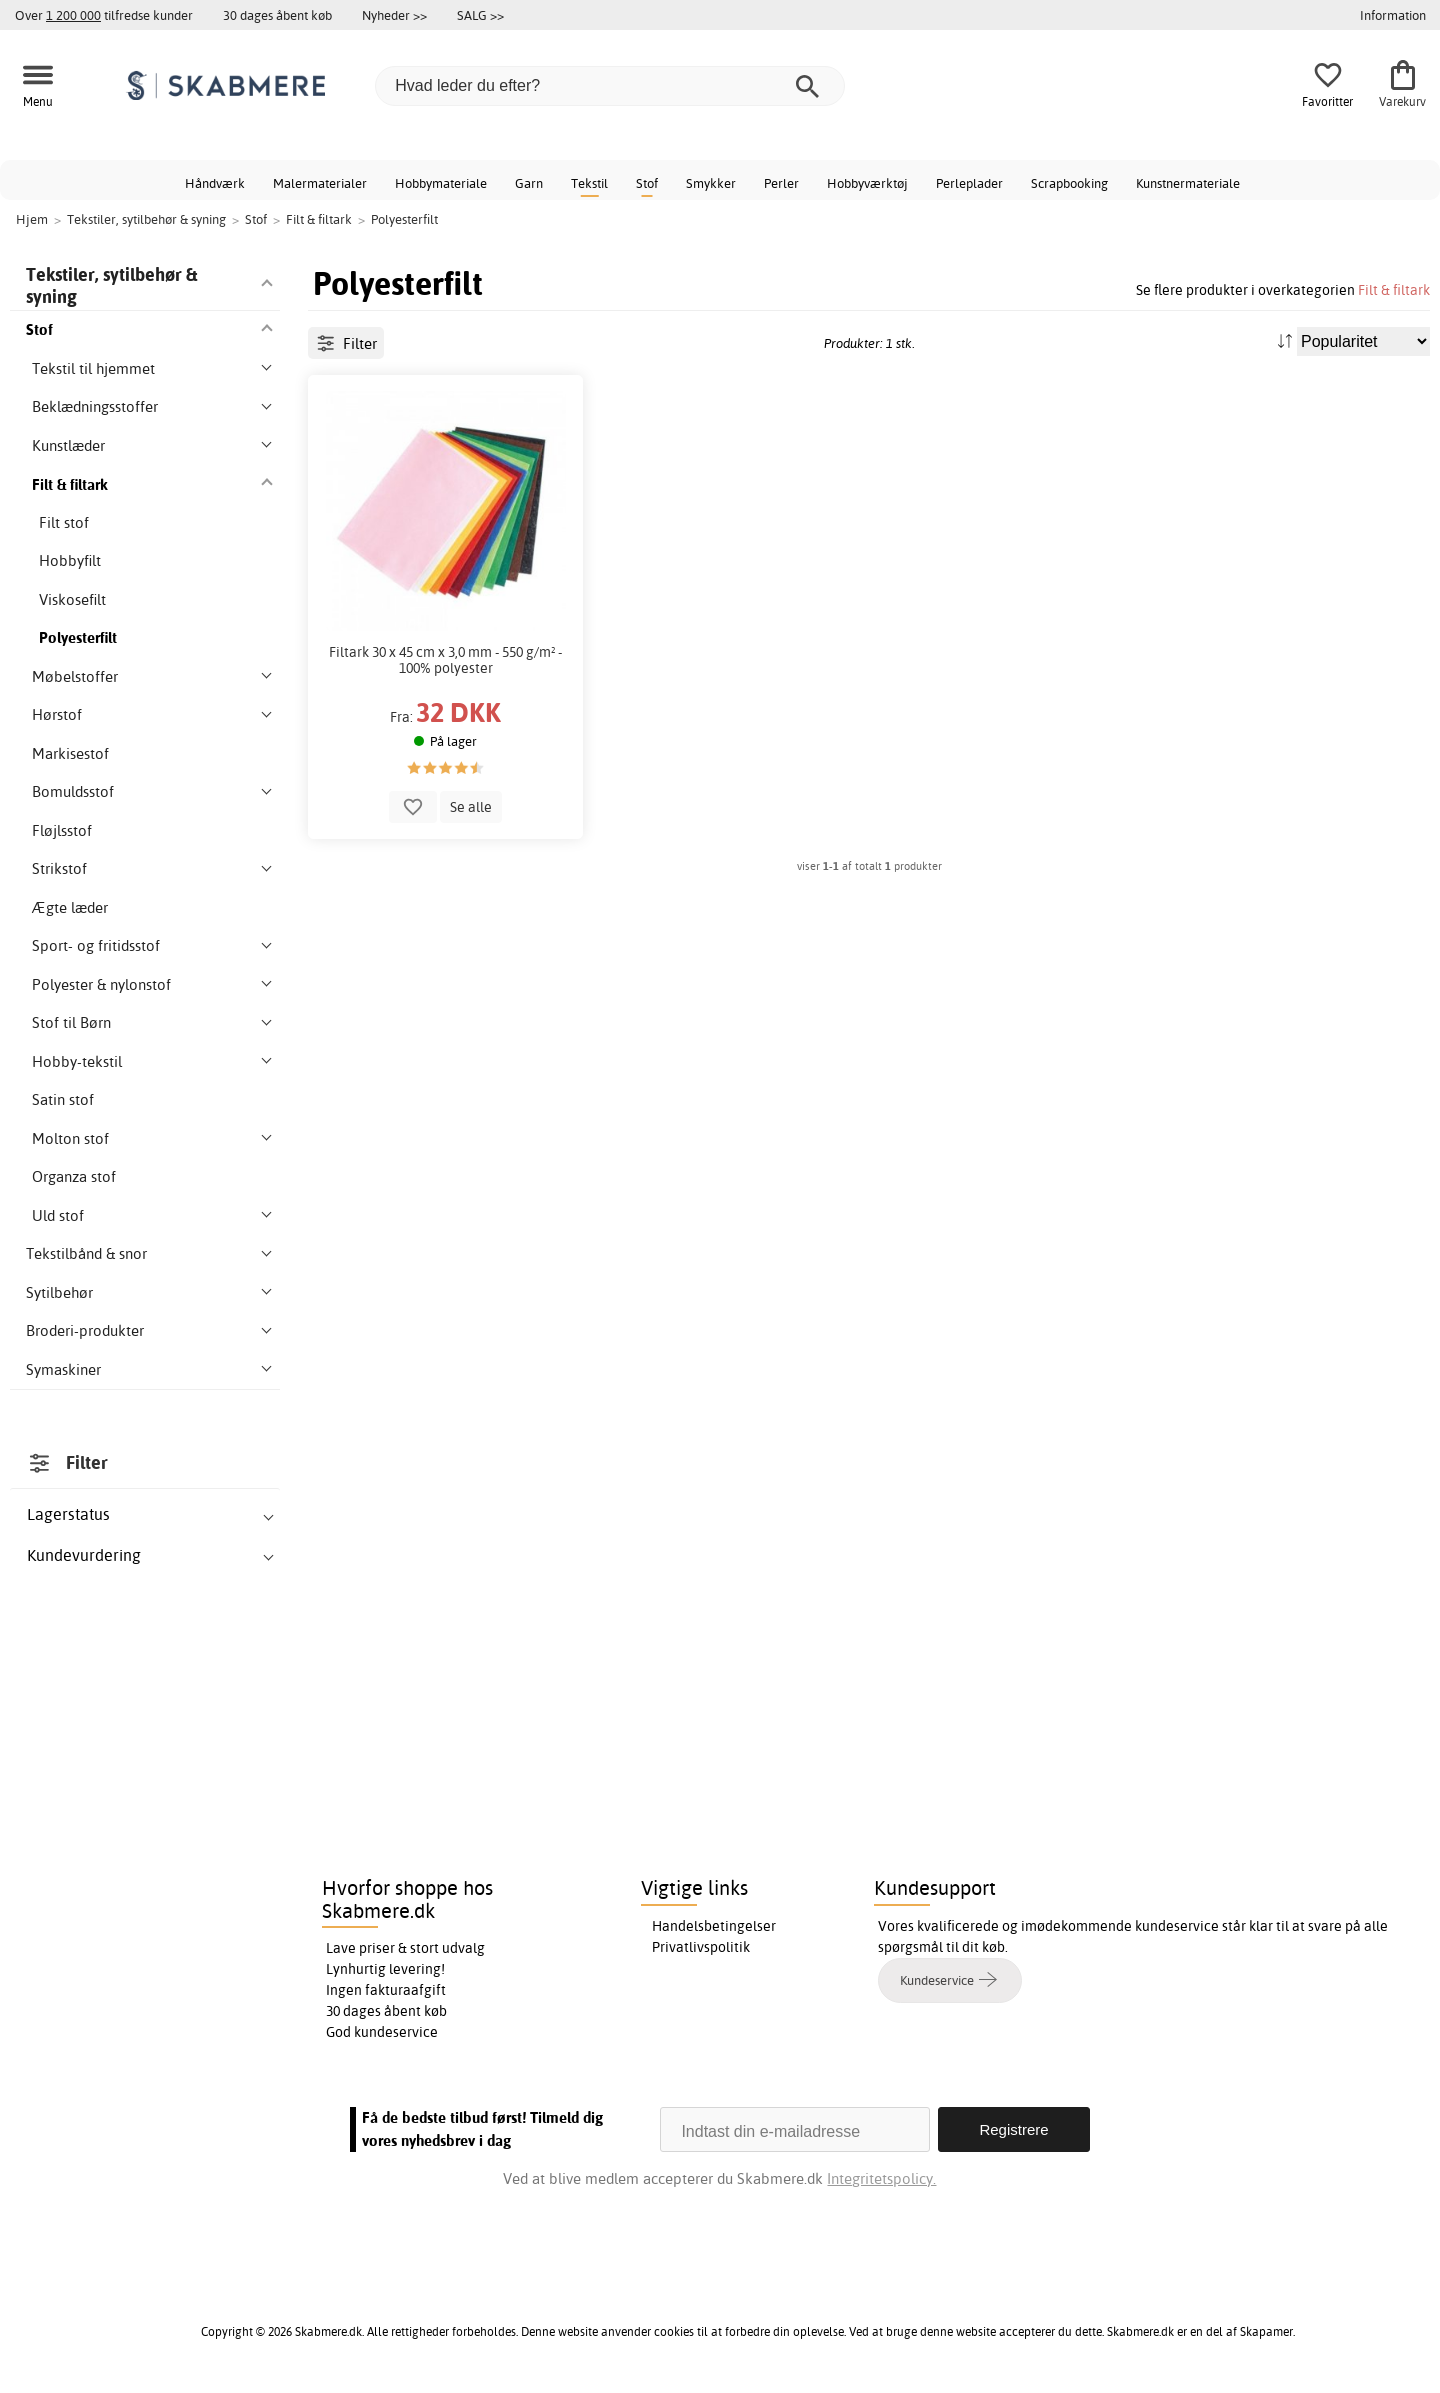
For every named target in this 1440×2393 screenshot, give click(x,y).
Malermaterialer (320, 183)
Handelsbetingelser (714, 1926)
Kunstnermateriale (1188, 183)
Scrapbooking (1069, 183)
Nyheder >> (394, 15)
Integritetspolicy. (881, 2178)
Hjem (32, 219)
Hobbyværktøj (867, 183)
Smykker (711, 183)
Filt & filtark (1394, 289)
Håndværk (215, 183)
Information (1393, 15)
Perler (781, 183)
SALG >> (480, 15)
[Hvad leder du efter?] (610, 86)
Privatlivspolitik (701, 1947)
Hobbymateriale (441, 183)
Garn (529, 183)
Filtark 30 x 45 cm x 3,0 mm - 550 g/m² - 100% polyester (445, 660)
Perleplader (969, 183)
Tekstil (589, 183)
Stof (647, 183)
